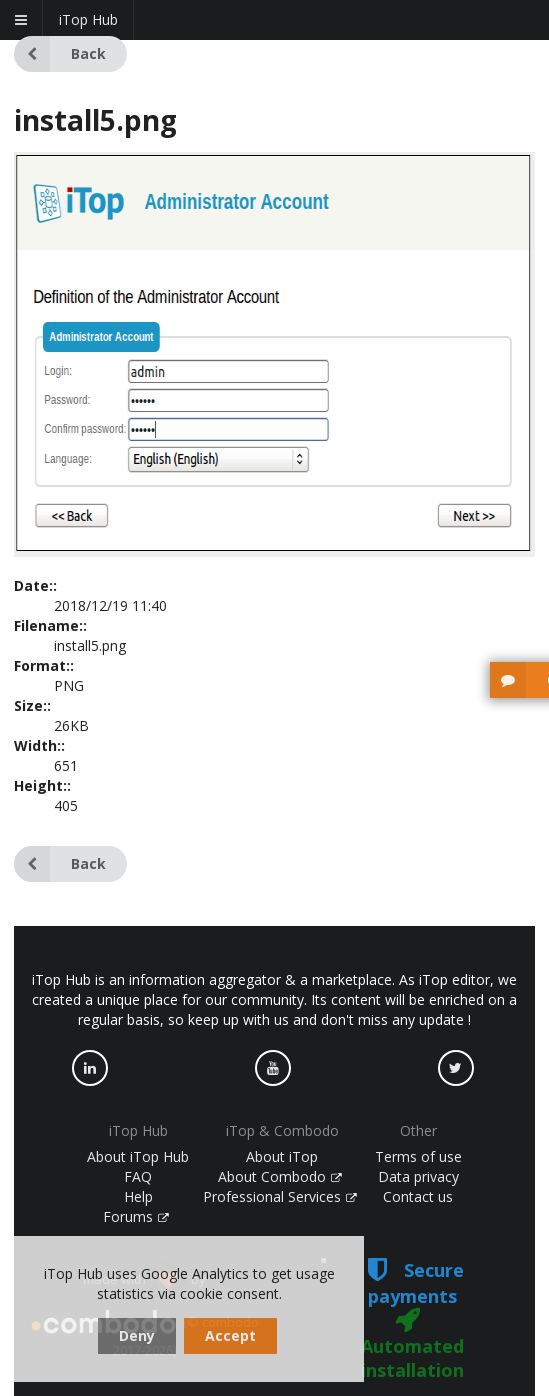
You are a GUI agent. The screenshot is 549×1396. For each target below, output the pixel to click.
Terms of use (418, 1156)
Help (138, 1196)
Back (60, 54)
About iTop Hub (138, 1156)
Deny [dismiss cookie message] (137, 1335)
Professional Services (280, 1196)
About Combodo (280, 1176)
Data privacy (418, 1176)
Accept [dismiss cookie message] (230, 1335)
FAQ (138, 1176)
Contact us (418, 1196)
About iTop (282, 1156)
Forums (136, 1216)
